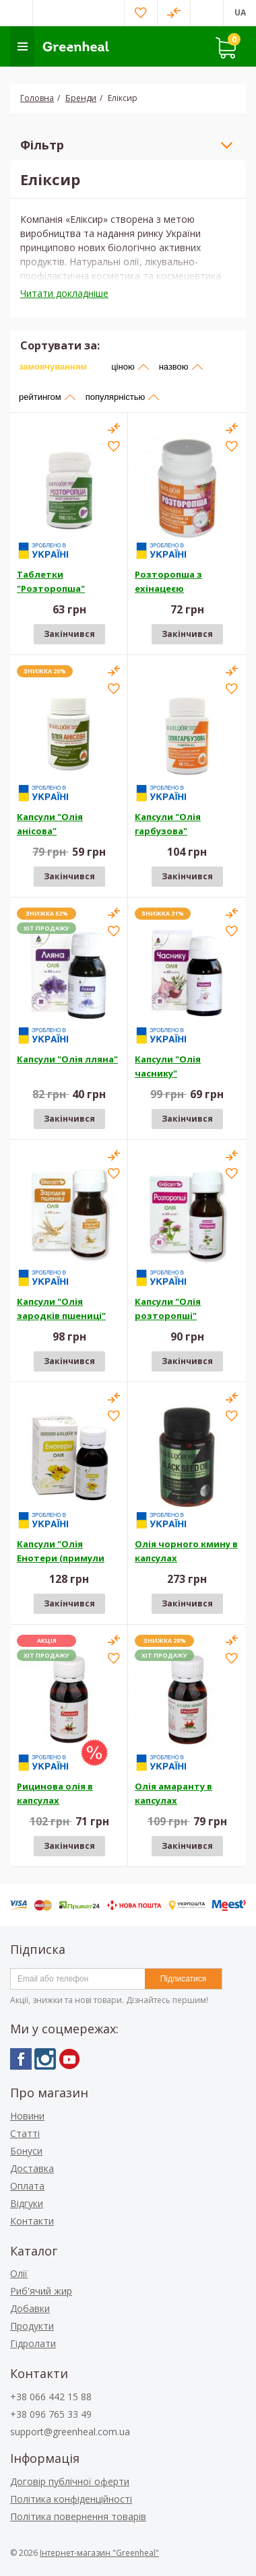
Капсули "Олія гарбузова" (168, 824)
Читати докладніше (64, 293)
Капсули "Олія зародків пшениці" (61, 1308)
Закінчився (69, 634)
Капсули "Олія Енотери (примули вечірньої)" (60, 1552)
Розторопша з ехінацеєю (168, 581)
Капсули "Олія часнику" (168, 1066)
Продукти (32, 2325)
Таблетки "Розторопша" (51, 581)
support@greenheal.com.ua (70, 2431)
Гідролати (33, 2343)
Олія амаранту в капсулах (173, 1793)
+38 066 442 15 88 (51, 2396)
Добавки (30, 2308)
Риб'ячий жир (41, 2290)
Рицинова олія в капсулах (55, 1793)
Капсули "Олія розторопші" (168, 1308)
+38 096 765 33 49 (51, 2414)
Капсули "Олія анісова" (50, 824)
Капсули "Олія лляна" (67, 1059)
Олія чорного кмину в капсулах (186, 1551)
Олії (19, 2273)
